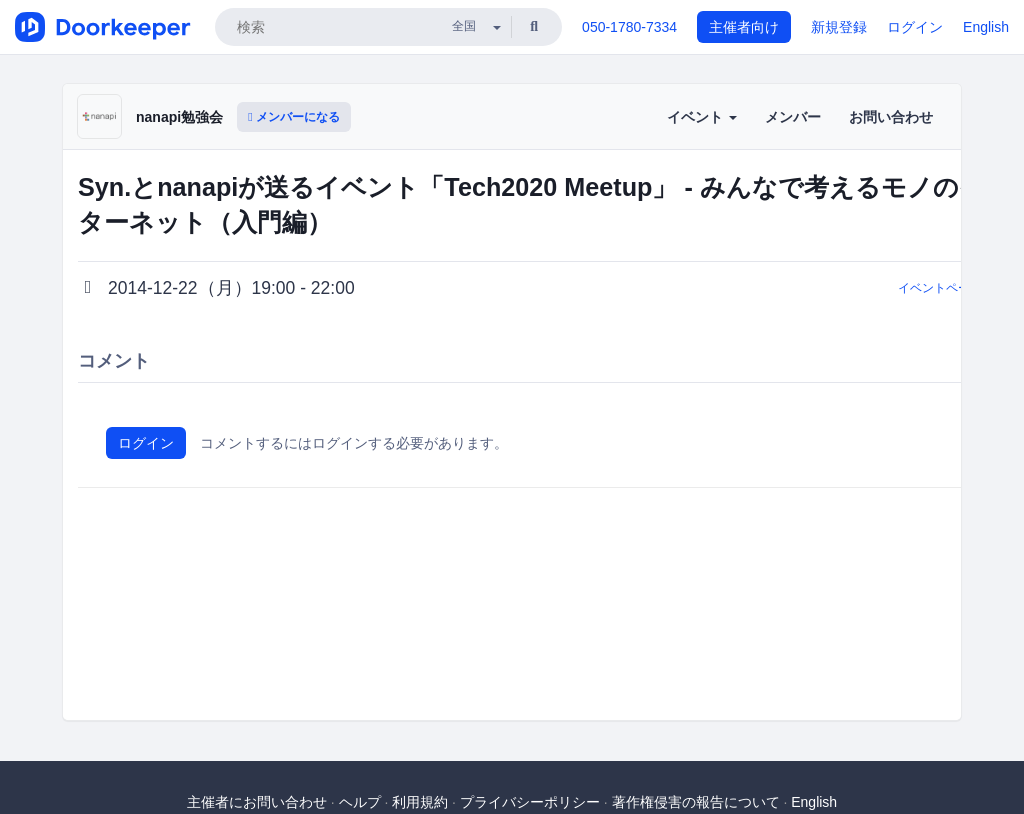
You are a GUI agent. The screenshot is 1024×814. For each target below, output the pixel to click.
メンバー (793, 117)
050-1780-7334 (629, 27)
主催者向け (744, 27)
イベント (702, 117)
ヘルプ (360, 802)
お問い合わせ (891, 117)
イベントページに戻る (958, 288)
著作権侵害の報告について (696, 802)
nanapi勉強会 (179, 117)
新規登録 (839, 27)
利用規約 (420, 802)
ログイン (915, 27)
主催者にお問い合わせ (257, 802)
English (986, 27)
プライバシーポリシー (530, 802)
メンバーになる (294, 117)
